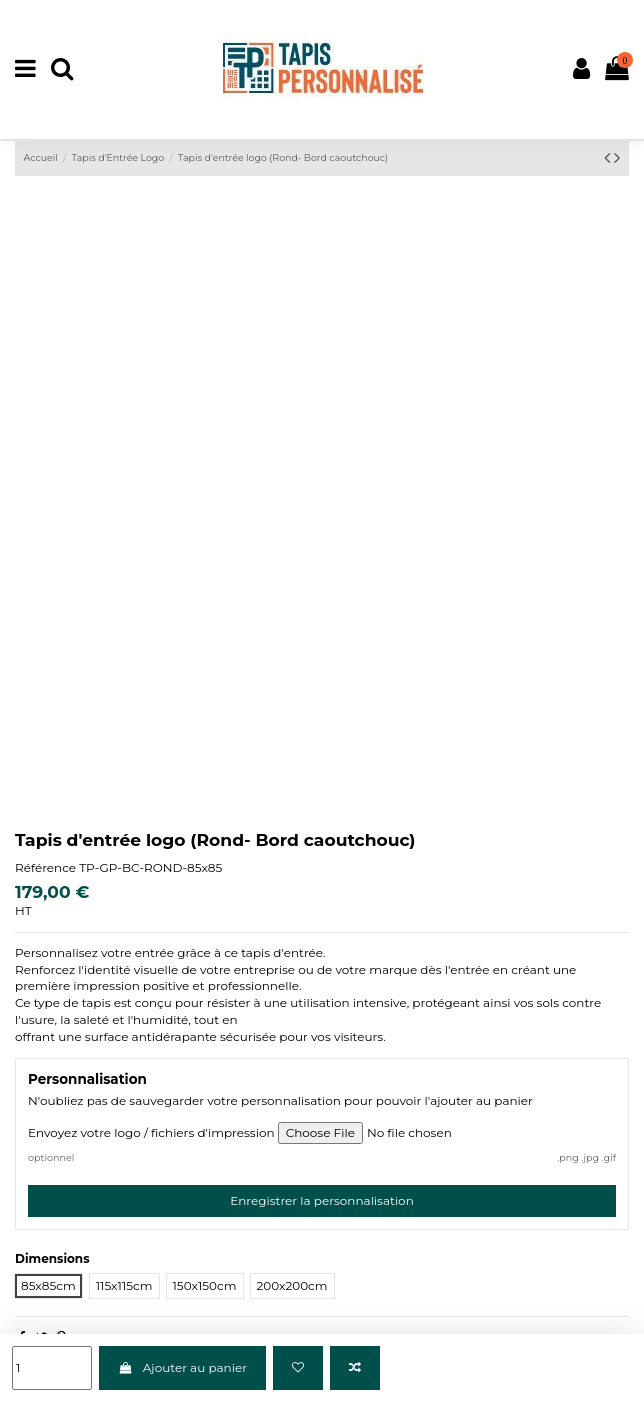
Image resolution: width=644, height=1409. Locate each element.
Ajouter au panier (182, 1367)
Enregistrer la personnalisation (322, 1200)
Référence (45, 867)
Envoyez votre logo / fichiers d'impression (151, 1132)
